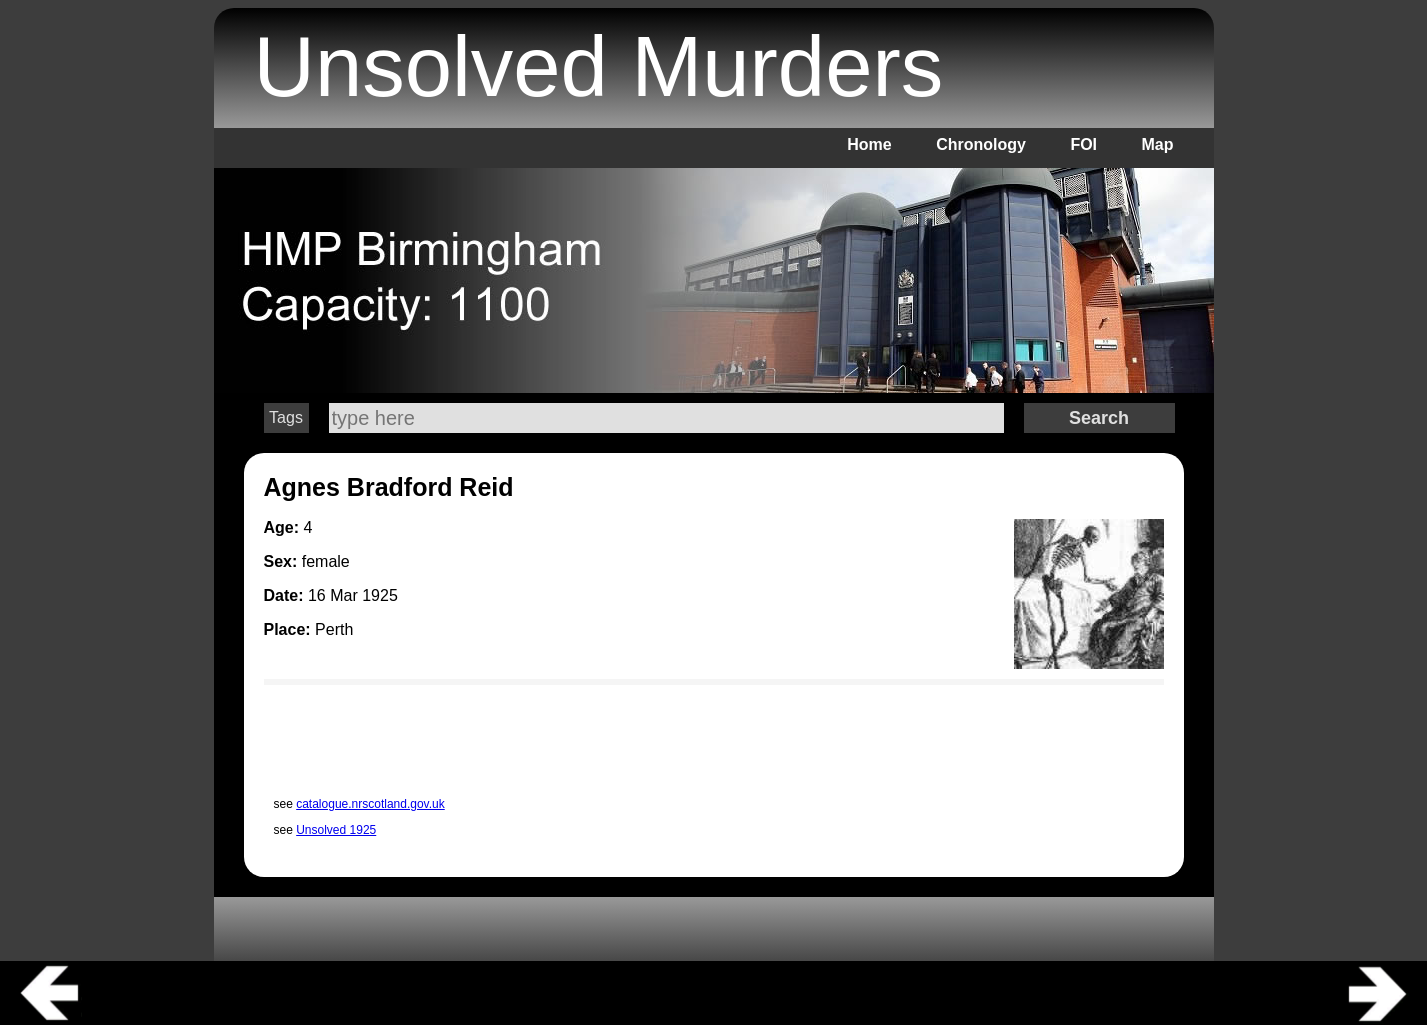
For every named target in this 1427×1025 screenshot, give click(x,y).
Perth (334, 629)
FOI (1083, 144)
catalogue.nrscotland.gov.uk (370, 804)
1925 (380, 595)
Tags (286, 417)
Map (1158, 144)
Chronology (981, 144)
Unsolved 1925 (336, 830)
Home (869, 144)
